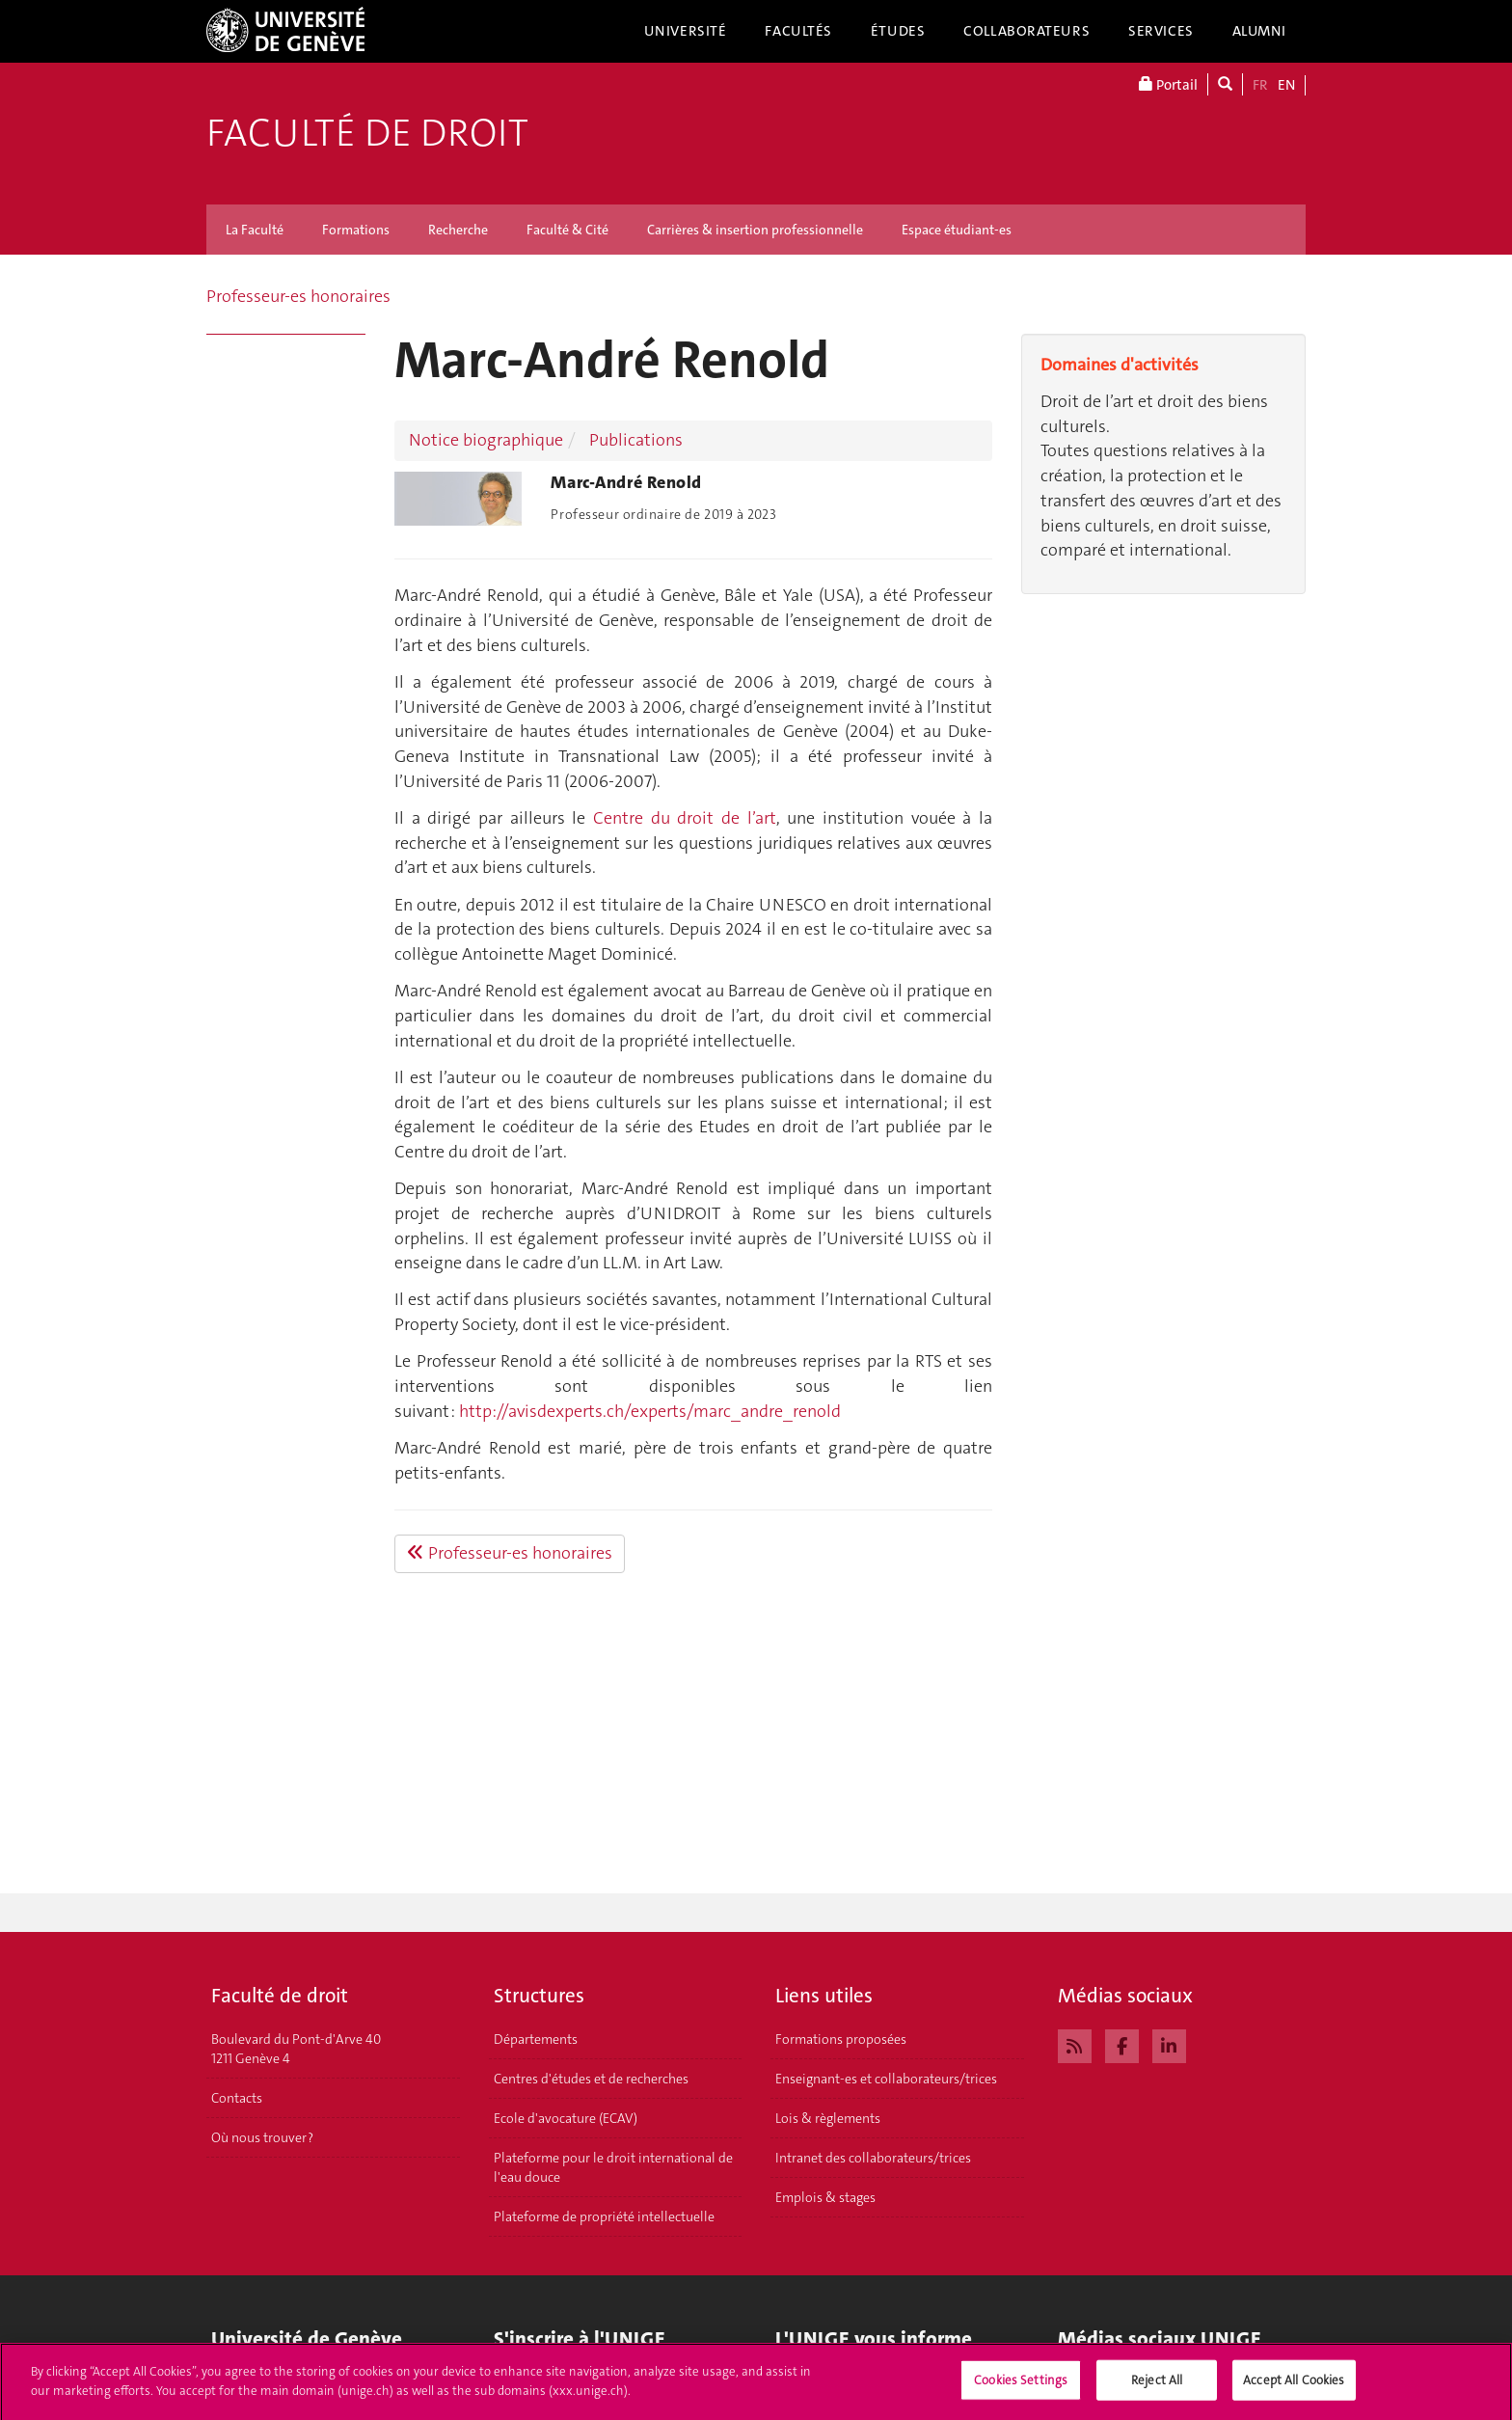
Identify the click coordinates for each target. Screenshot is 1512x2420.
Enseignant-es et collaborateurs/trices (886, 2078)
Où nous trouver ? (262, 2137)
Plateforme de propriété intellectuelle (604, 2216)
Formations (356, 229)
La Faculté (255, 229)
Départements (536, 2039)
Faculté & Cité (567, 229)
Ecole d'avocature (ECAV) (565, 2118)
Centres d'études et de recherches (591, 2078)
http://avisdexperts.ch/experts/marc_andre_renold (650, 1411)
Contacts (236, 2098)
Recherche (458, 229)
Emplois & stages (825, 2197)
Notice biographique (486, 439)
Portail (1168, 84)
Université (685, 31)
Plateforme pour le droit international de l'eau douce (613, 2167)
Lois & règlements (827, 2118)
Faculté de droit (367, 133)
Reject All (1156, 2387)
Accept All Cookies (1293, 2387)
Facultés (798, 31)
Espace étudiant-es (957, 229)
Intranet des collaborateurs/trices (873, 2157)
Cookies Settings (1020, 2387)
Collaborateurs (1026, 31)
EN (1286, 85)
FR (1260, 85)
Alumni (1259, 31)
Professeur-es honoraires (298, 296)
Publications (636, 439)
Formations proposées (840, 2039)
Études (898, 31)
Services (1161, 31)
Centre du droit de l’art (684, 817)
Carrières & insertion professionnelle (755, 229)
